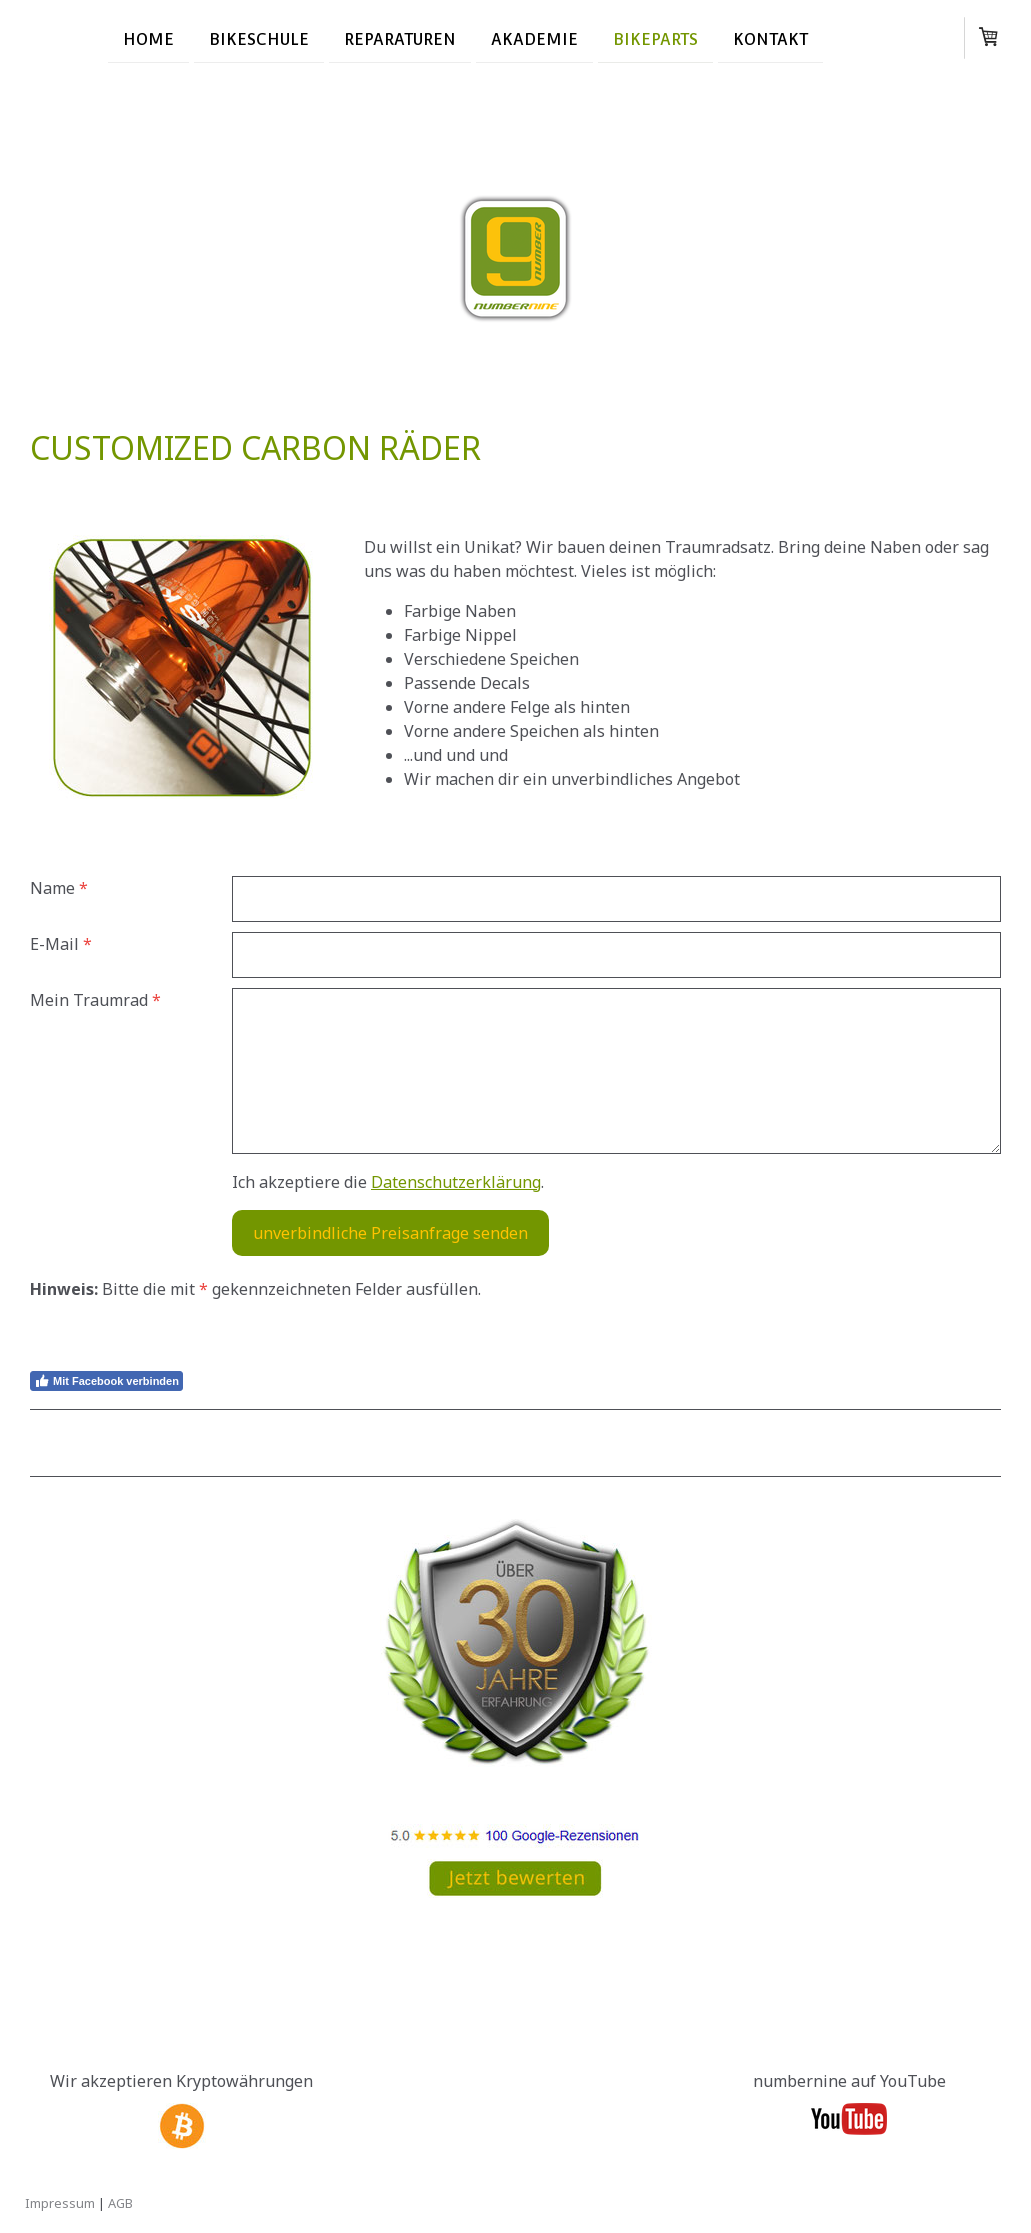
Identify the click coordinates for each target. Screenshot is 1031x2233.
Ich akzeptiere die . (388, 1182)
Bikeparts (655, 38)
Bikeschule (259, 38)
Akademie (534, 38)
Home (148, 38)
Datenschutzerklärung (456, 1182)
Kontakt (770, 38)
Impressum (60, 2203)
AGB (120, 2203)
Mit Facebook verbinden (106, 1381)
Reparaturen (400, 38)
